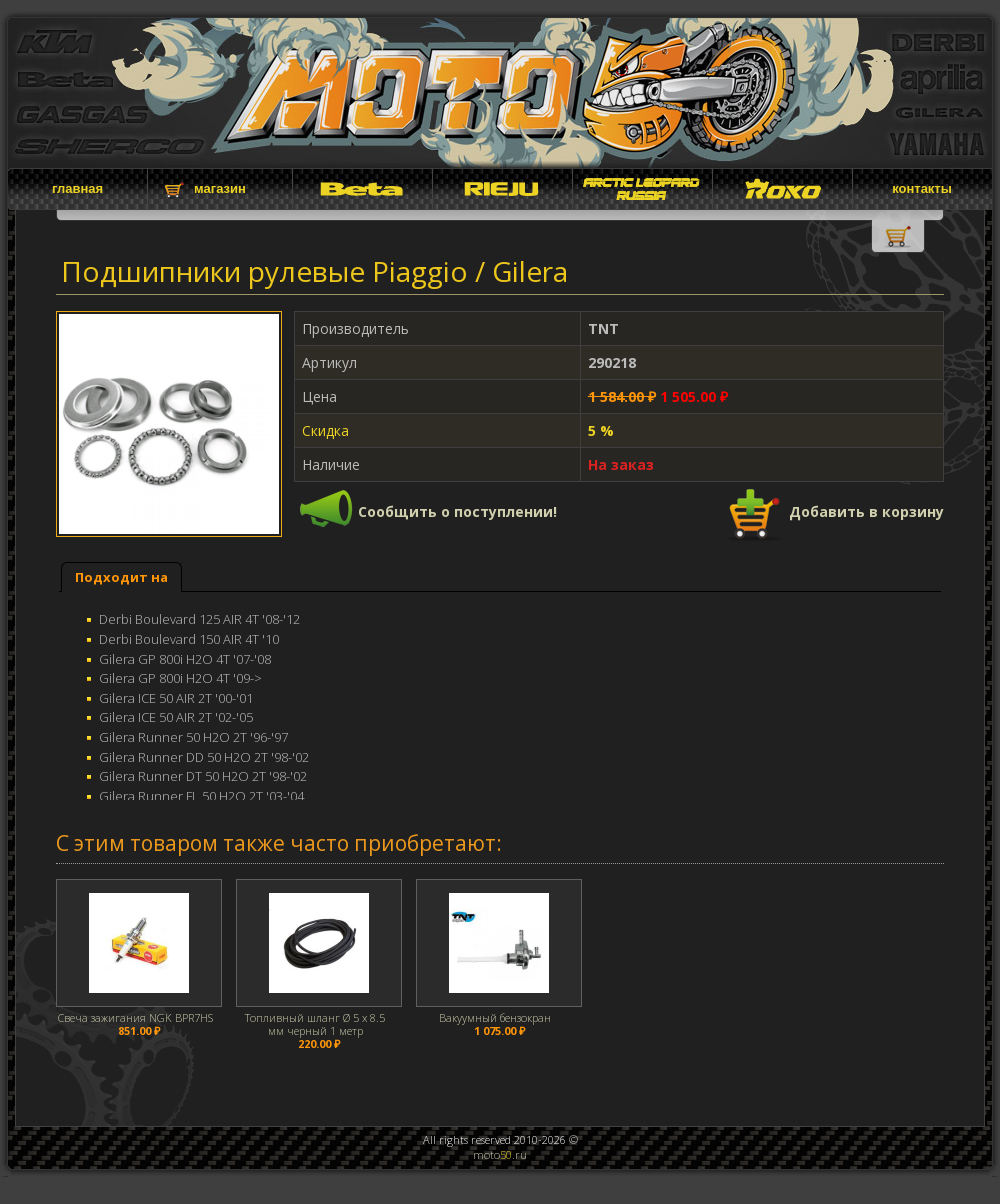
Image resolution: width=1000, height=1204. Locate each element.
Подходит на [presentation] (121, 577)
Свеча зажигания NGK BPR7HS (135, 1017)
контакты (922, 188)
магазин (220, 188)
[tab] (121, 577)
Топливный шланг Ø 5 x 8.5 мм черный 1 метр (315, 1024)
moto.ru (500, 1154)
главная (77, 188)
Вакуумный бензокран (495, 1017)
